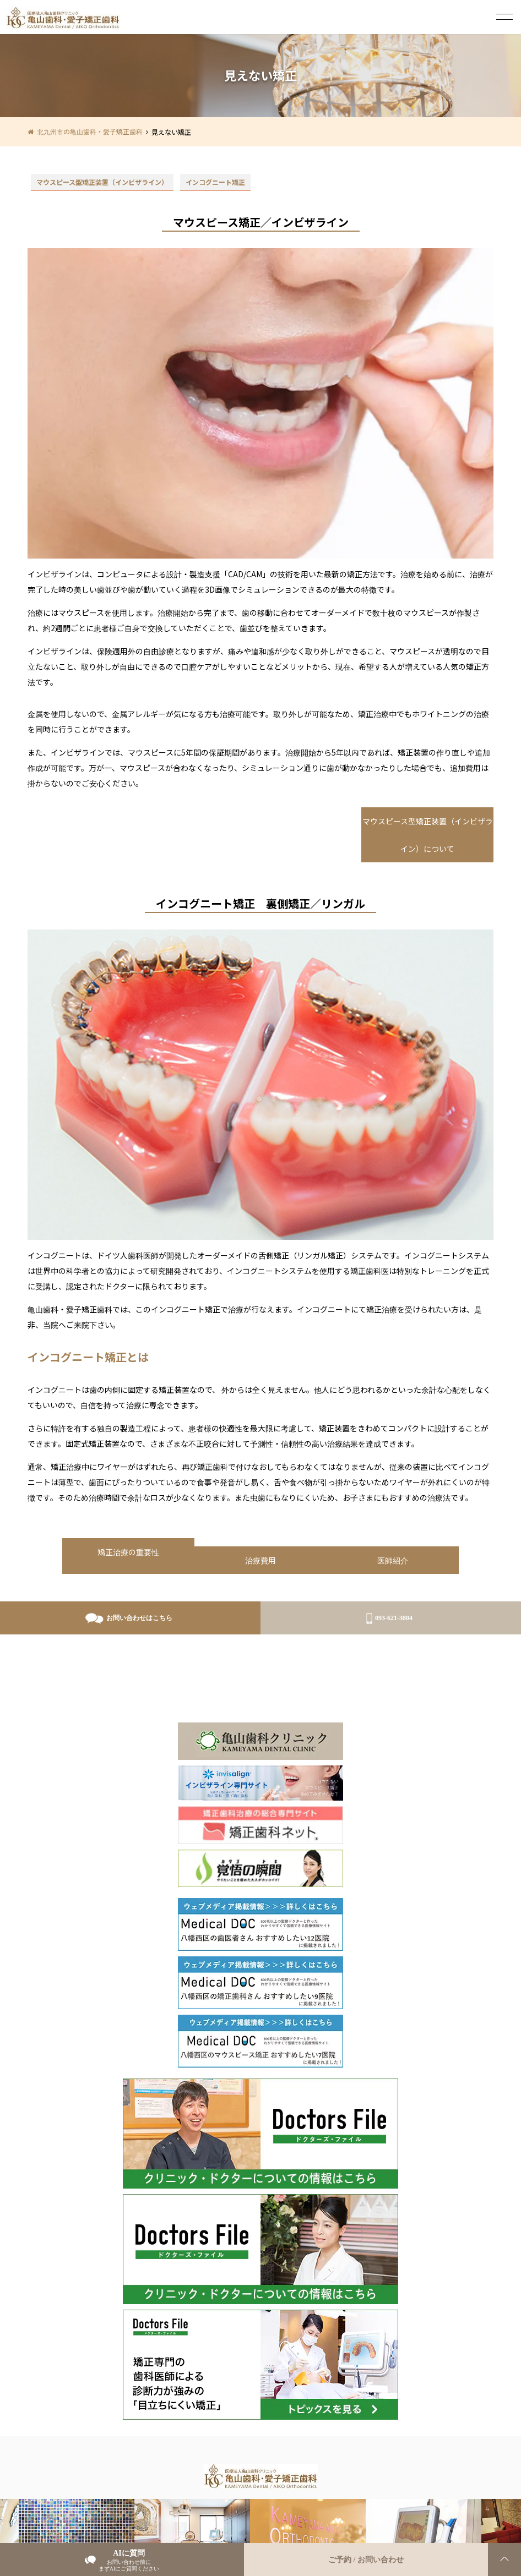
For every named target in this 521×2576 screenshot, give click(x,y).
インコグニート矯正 (215, 182)
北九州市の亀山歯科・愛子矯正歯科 (90, 131)
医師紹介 (392, 1560)
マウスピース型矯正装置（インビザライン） (102, 182)
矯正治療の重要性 (128, 1551)
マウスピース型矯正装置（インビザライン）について (427, 835)
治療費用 (260, 1560)
